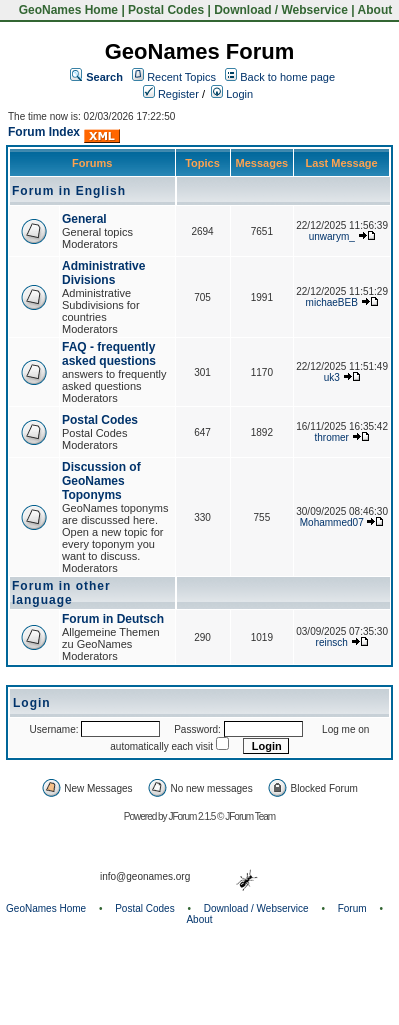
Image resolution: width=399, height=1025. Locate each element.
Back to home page (287, 77)
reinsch (332, 642)
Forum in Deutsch (113, 619)
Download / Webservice (281, 10)
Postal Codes (166, 10)
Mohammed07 (332, 522)
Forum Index (44, 132)
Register (171, 94)
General (84, 219)
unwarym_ (332, 236)
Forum (352, 908)
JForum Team (250, 816)
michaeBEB (332, 302)
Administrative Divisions (103, 273)
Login (232, 94)
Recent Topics (181, 77)
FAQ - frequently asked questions (109, 354)
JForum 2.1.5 (192, 816)
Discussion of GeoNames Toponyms (101, 481)
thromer (332, 437)
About (375, 10)
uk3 (332, 377)
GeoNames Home (66, 10)
